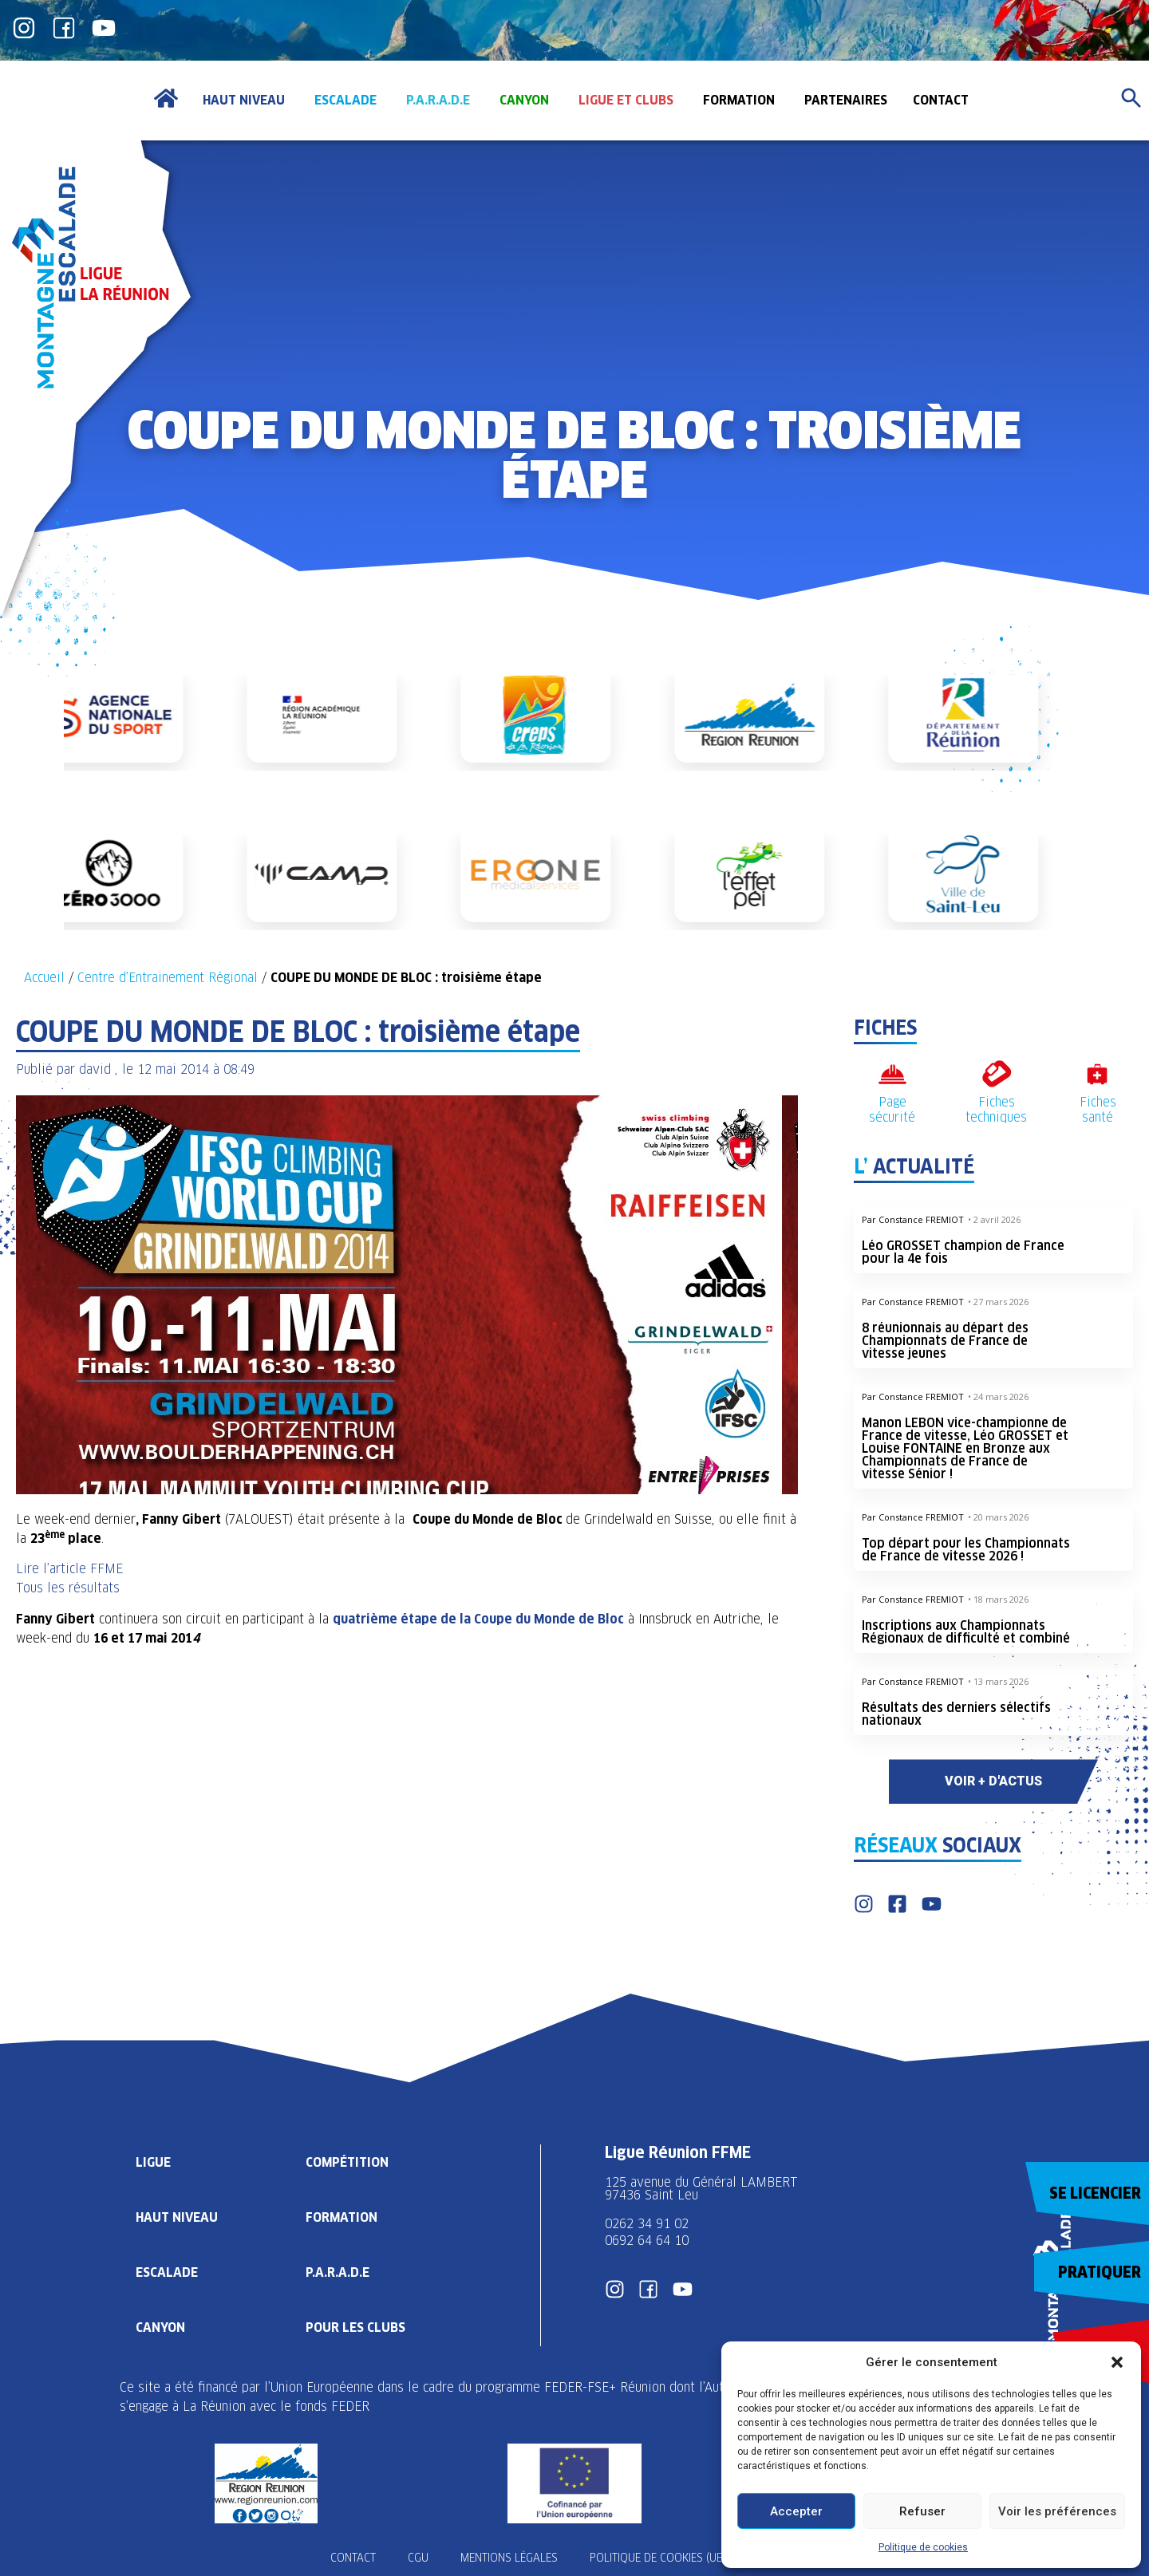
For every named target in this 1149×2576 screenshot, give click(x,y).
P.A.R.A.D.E (337, 2272)
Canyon (160, 2327)
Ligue (153, 2162)
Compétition (347, 2162)
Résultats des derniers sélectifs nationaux (956, 1714)
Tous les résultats (68, 1588)
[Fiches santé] (1097, 1074)
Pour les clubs (355, 2327)
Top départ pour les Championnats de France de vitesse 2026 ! (966, 1549)
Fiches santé (1098, 1110)
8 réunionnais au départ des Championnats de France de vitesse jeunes (945, 1341)
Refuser (922, 2511)
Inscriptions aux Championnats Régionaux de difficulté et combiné (966, 1632)
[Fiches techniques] (996, 1074)
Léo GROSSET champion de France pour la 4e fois (963, 1252)
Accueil (44, 977)
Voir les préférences (1057, 2511)
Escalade (167, 2272)
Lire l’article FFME (69, 1568)
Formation (341, 2217)
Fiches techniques (996, 1110)
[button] (1117, 2362)
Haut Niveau (177, 2217)
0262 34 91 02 (647, 2223)
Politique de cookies (923, 2547)
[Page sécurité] (892, 1074)
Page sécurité (892, 1110)
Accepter (796, 2511)
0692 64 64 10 (647, 2240)
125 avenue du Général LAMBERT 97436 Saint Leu (703, 2188)
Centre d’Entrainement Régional (167, 977)
